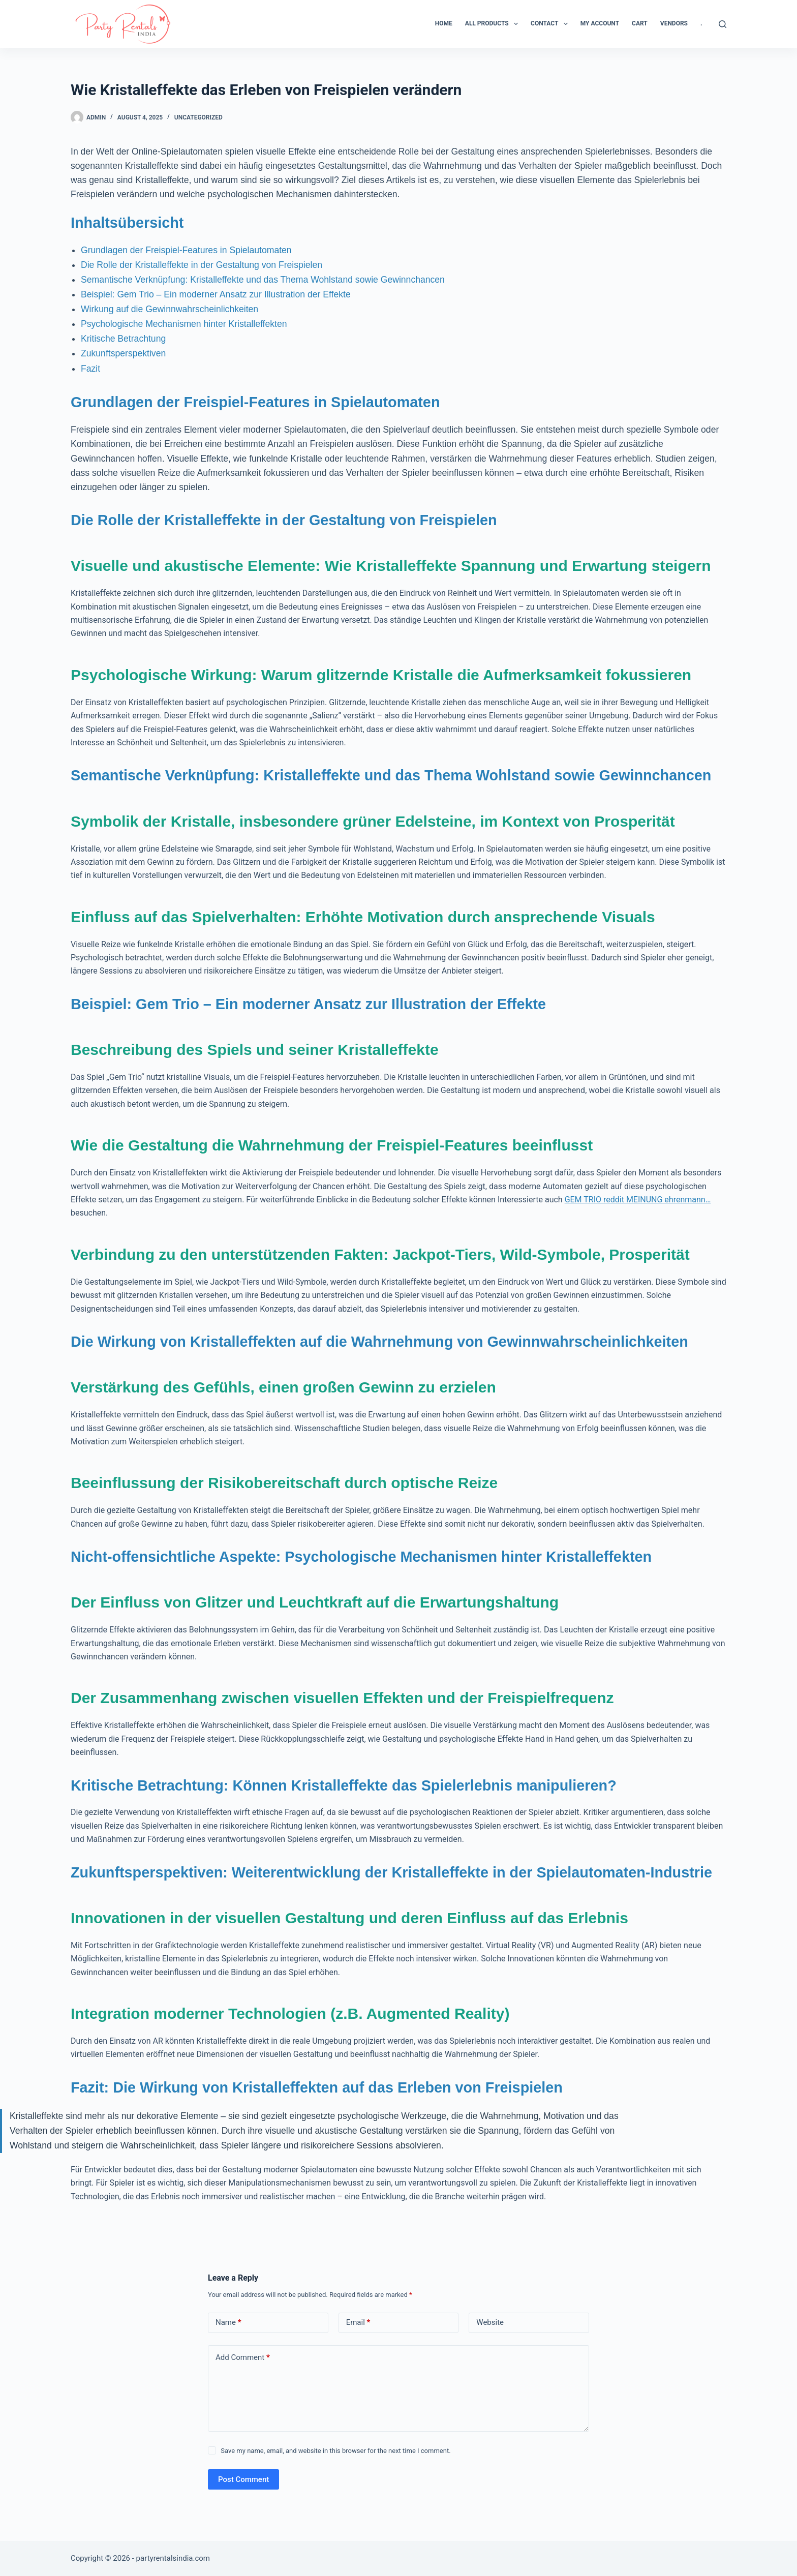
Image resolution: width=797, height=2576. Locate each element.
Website (490, 2322)
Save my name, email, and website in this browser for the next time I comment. (335, 2450)
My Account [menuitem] (599, 23)
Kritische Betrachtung (123, 339)
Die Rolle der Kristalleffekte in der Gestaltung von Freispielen (201, 265)
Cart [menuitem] (640, 23)
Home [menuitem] (443, 23)
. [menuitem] (701, 23)
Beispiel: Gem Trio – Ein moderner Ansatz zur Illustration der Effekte (216, 294)
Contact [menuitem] (551, 24)
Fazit (90, 368)
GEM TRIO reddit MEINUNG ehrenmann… (638, 1199)
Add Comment (243, 2357)
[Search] (722, 24)
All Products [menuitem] (493, 24)
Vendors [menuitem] (674, 23)
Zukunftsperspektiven (123, 353)
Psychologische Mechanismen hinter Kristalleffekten (184, 324)
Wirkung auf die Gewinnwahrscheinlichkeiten (169, 309)
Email (358, 2322)
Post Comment (243, 2479)
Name (228, 2322)
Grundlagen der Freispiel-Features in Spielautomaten (186, 250)
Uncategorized (198, 117)
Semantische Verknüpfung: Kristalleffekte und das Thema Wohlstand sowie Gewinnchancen (263, 280)
